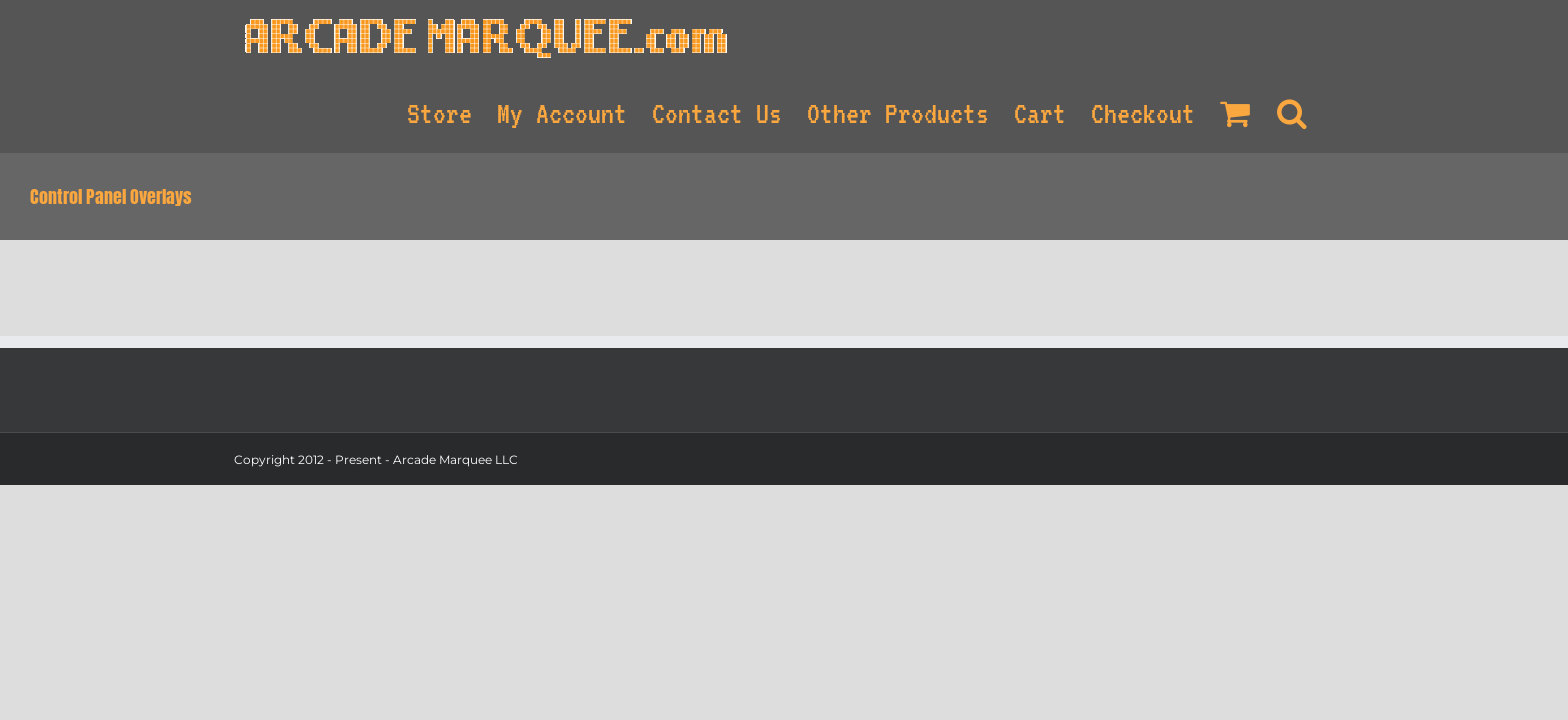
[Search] (1318, 111)
